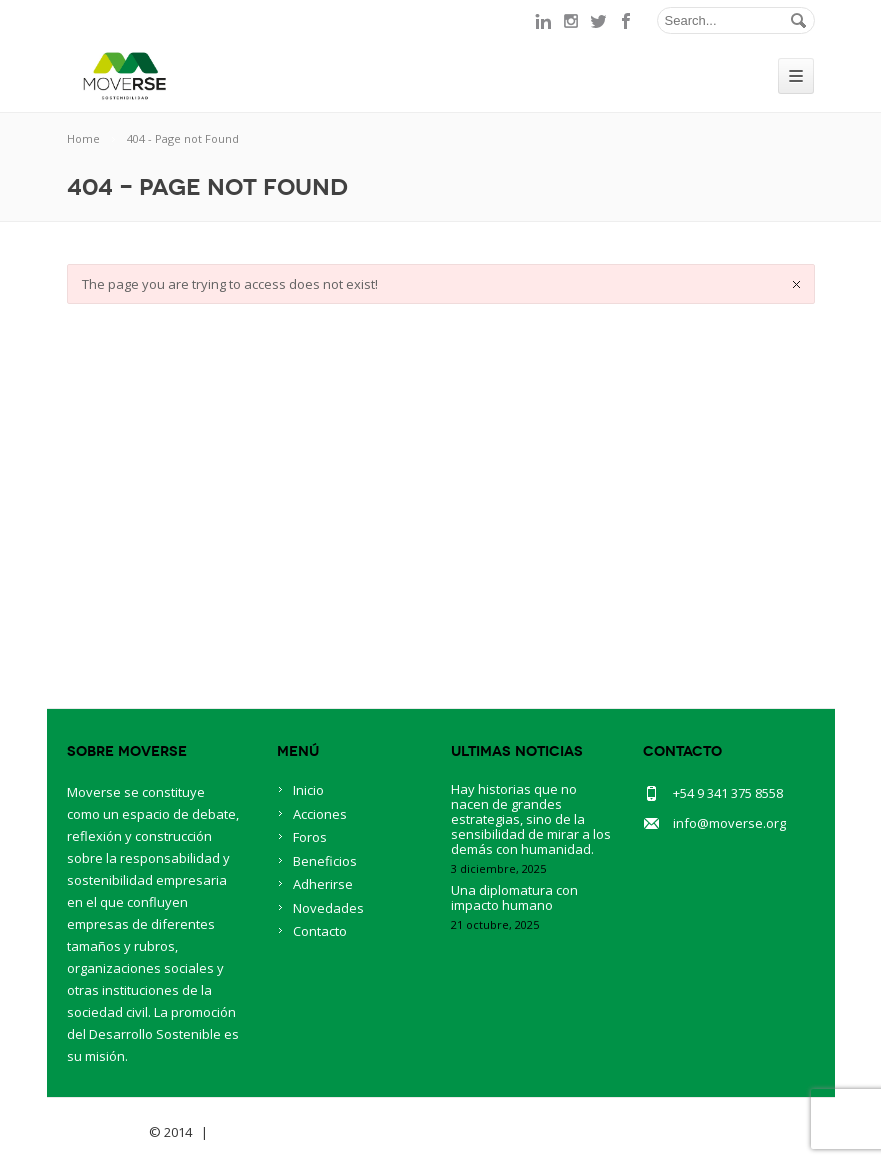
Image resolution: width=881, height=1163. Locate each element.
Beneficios (325, 861)
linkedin (543, 21)
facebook (627, 21)
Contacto (320, 931)
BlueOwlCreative (267, 1132)
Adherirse (323, 884)
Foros (310, 837)
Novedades (328, 908)
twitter (599, 21)
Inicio (308, 790)
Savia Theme (106, 1132)
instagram (571, 21)
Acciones (320, 814)
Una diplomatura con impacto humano (514, 897)
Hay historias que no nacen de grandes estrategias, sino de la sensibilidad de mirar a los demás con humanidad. (531, 819)
